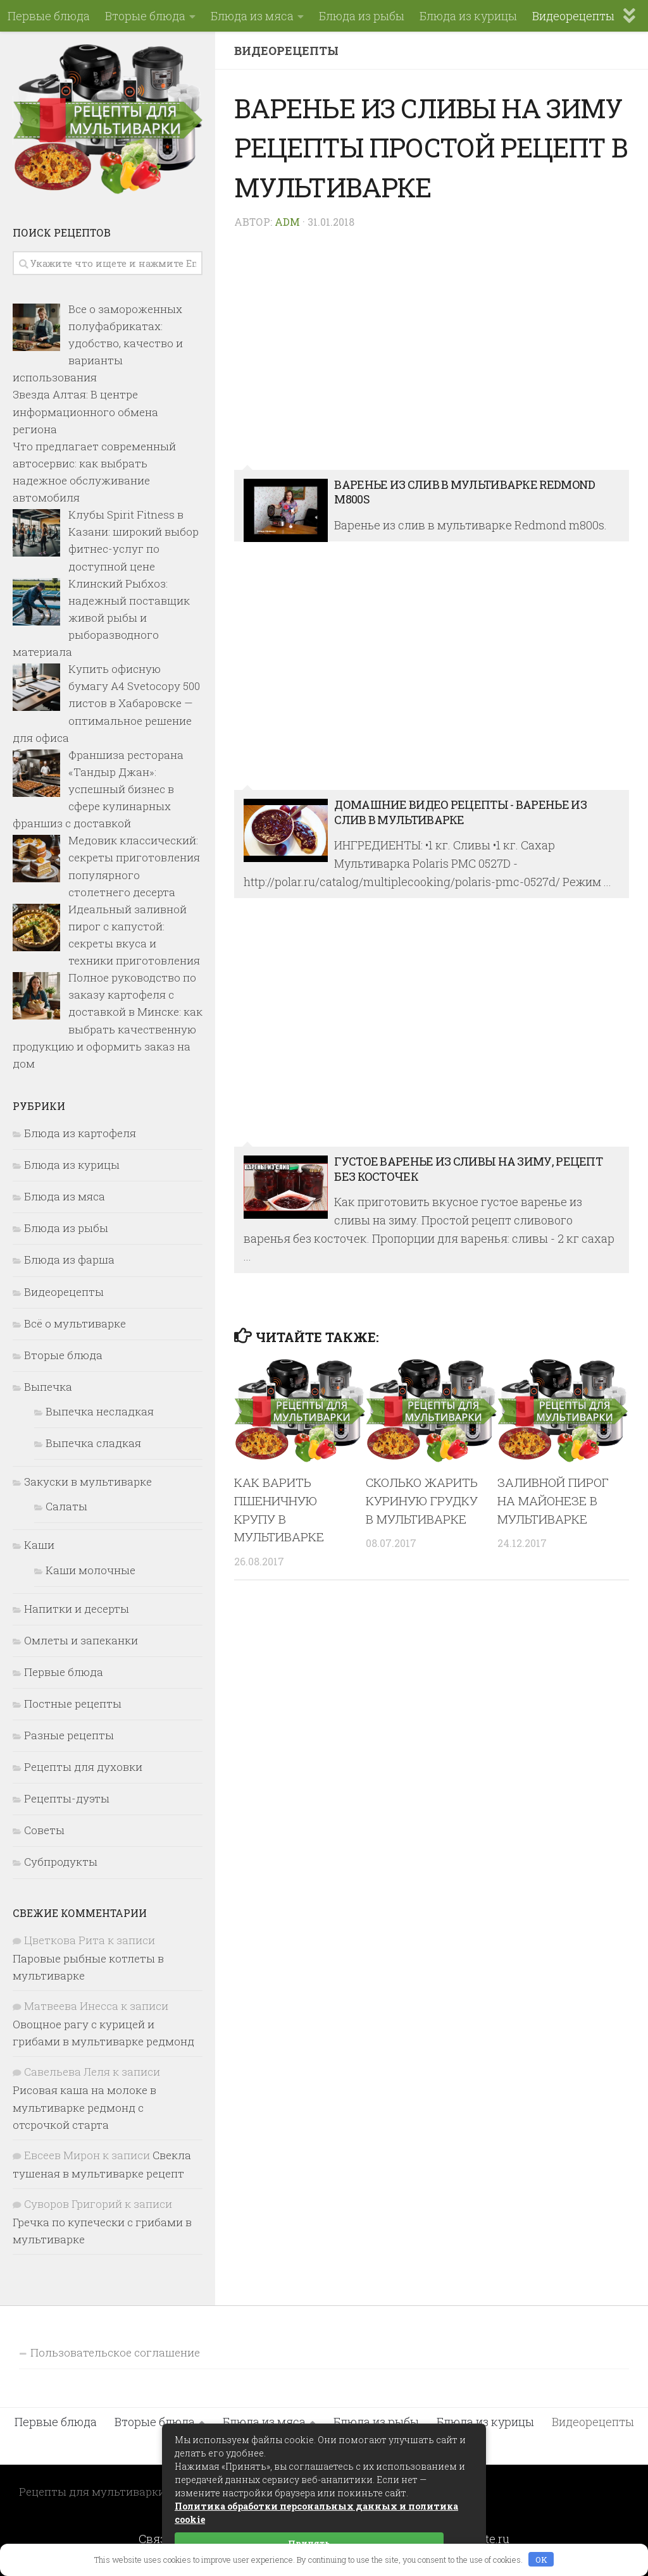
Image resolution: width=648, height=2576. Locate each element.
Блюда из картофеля (80, 1133)
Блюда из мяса (252, 15)
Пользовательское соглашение (115, 2352)
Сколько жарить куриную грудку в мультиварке (422, 1500)
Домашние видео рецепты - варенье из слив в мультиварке (431, 672)
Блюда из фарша (69, 1259)
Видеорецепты (573, 15)
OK (541, 2559)
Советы (44, 1830)
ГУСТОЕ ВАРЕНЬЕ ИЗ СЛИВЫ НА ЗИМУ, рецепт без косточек (431, 1029)
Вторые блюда (145, 15)
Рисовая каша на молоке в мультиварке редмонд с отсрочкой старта (84, 2107)
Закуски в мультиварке (88, 1481)
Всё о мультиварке (75, 1323)
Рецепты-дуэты (66, 1798)
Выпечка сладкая (93, 1443)
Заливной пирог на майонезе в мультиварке (553, 1500)
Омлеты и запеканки (81, 1640)
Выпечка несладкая (100, 1411)
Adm (287, 221)
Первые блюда (49, 15)
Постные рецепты (73, 1703)
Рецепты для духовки (83, 1766)
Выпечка (48, 1386)
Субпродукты (60, 1861)
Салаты (66, 1506)
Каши (39, 1545)
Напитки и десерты (76, 1608)
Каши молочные (90, 1570)
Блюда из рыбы (361, 15)
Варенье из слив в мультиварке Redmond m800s (431, 352)
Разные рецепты (69, 1735)
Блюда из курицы (468, 15)
